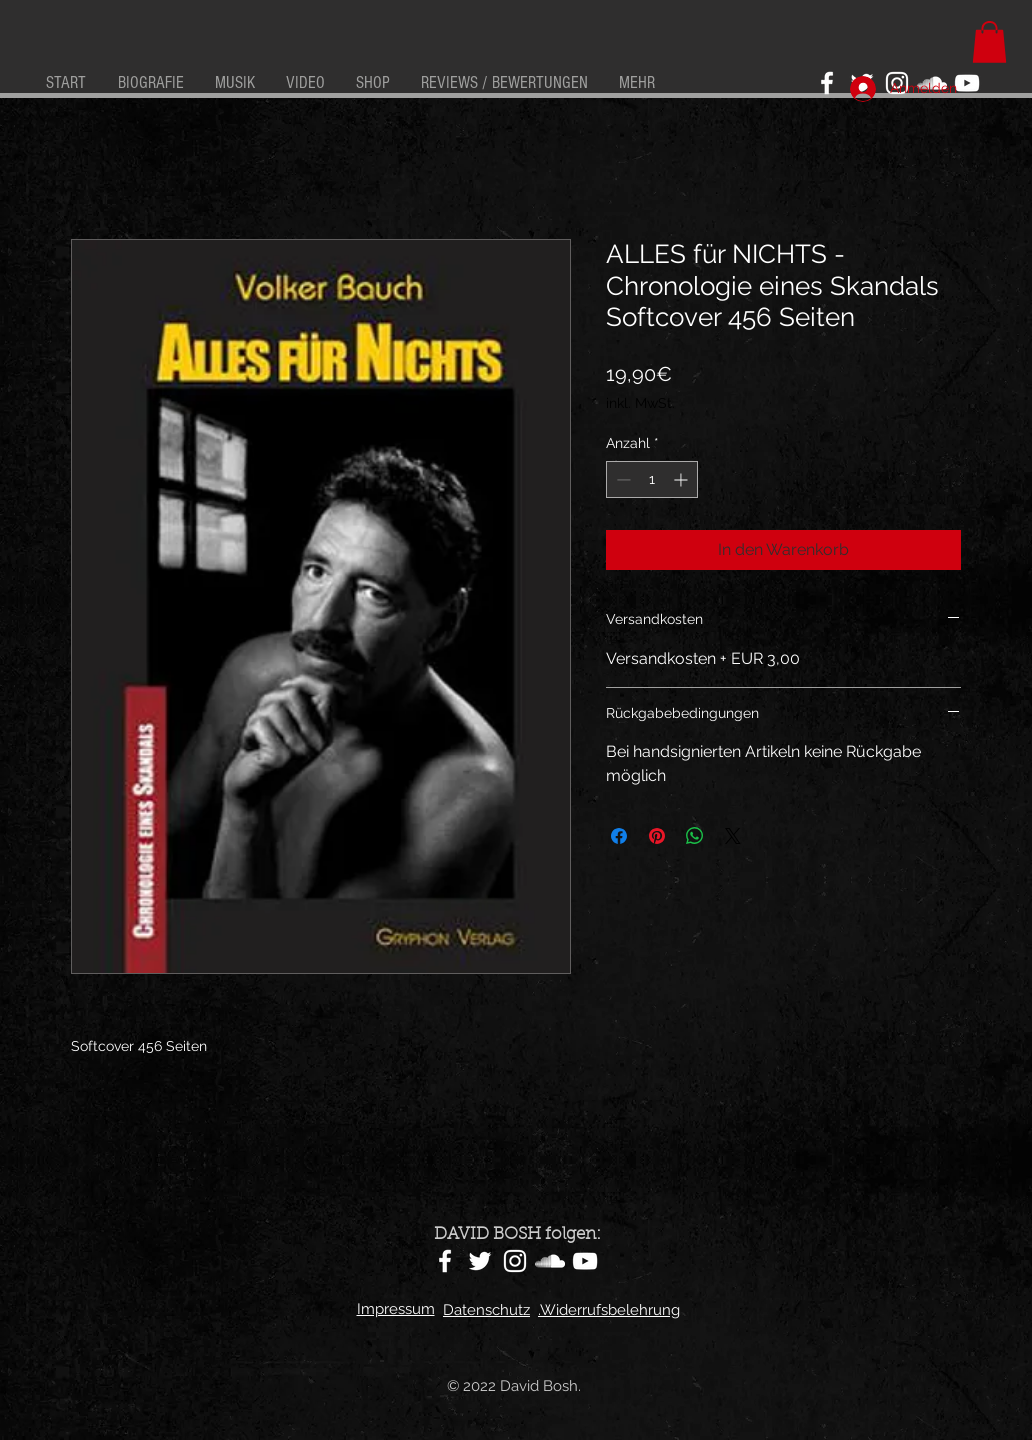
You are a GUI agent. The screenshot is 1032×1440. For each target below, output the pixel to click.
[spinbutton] (652, 479)
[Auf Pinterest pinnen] (657, 836)
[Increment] (682, 479)
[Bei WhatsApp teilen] (695, 836)
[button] (989, 42)
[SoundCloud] (550, 1261)
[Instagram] (515, 1261)
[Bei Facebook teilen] (619, 836)
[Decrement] (621, 479)
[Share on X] (733, 836)
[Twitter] (480, 1261)
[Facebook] (827, 83)
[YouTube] (967, 83)
